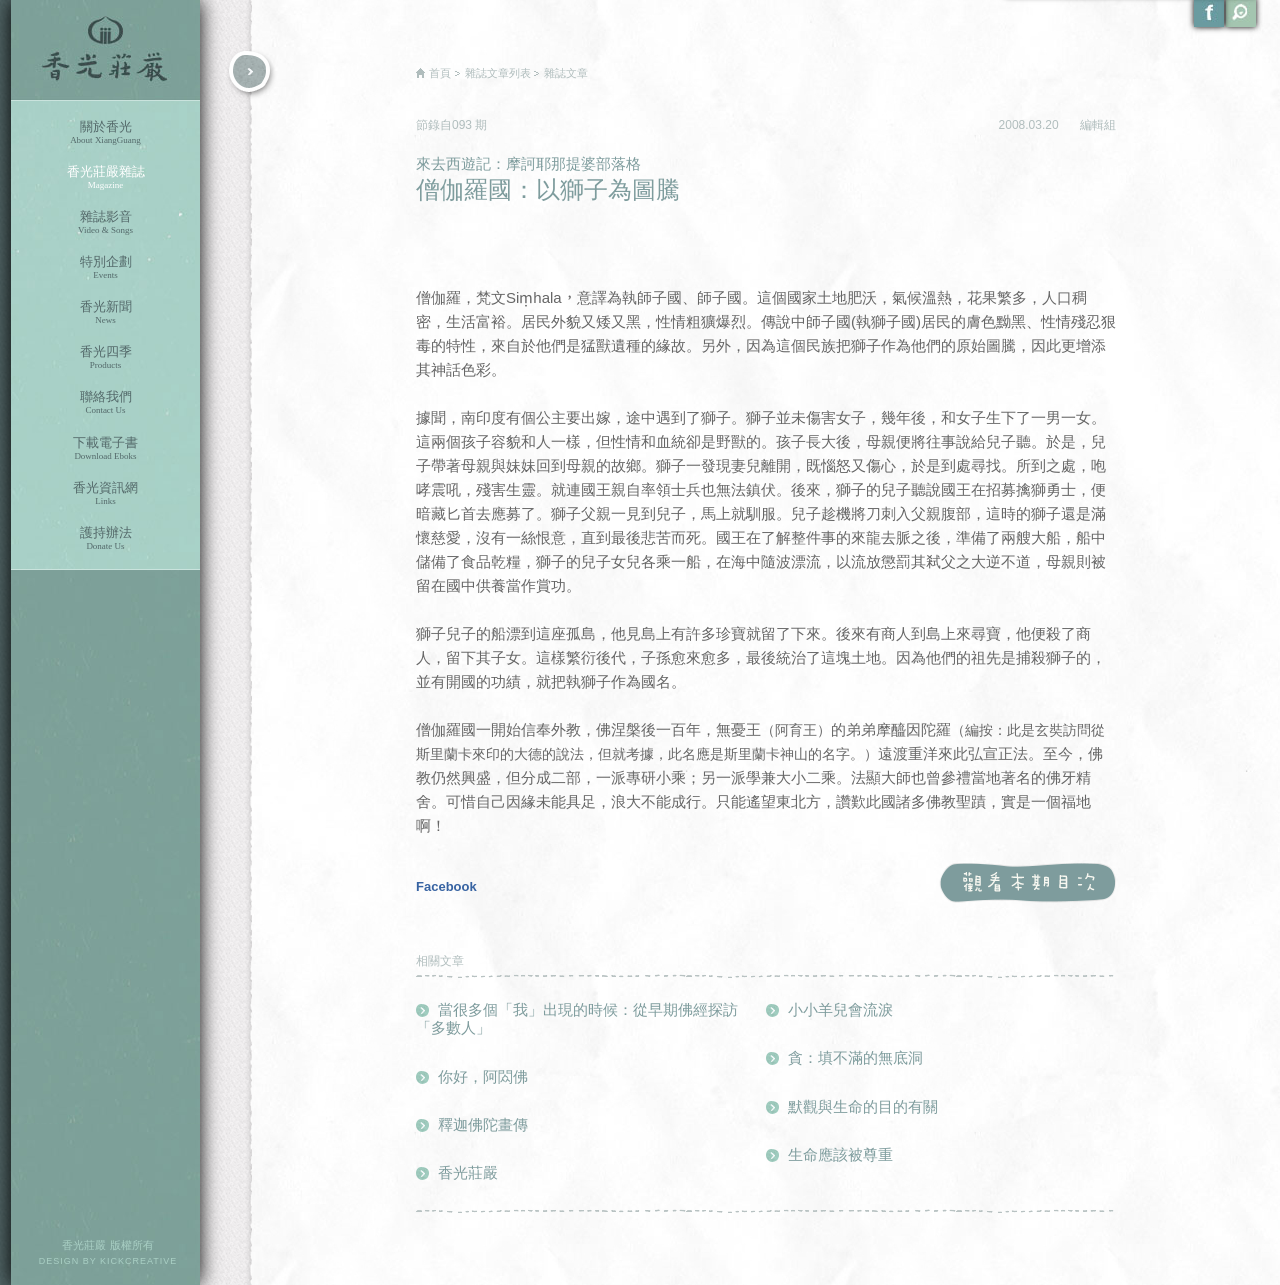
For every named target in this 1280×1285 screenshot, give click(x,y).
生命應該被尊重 (840, 1154)
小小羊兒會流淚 (840, 1009)
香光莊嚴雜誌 (105, 177)
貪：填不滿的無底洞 (855, 1057)
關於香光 (105, 132)
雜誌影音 (105, 222)
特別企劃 (105, 267)
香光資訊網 (105, 493)
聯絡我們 (105, 402)
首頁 (440, 73)
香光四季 (105, 357)
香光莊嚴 (105, 50)
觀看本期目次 (1027, 883)
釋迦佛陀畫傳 (483, 1124)
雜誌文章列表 (498, 73)
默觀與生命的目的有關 (863, 1106)
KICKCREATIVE (138, 1261)
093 (463, 125)
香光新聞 (105, 312)
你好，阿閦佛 (483, 1076)
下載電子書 (105, 448)
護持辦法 (105, 538)
